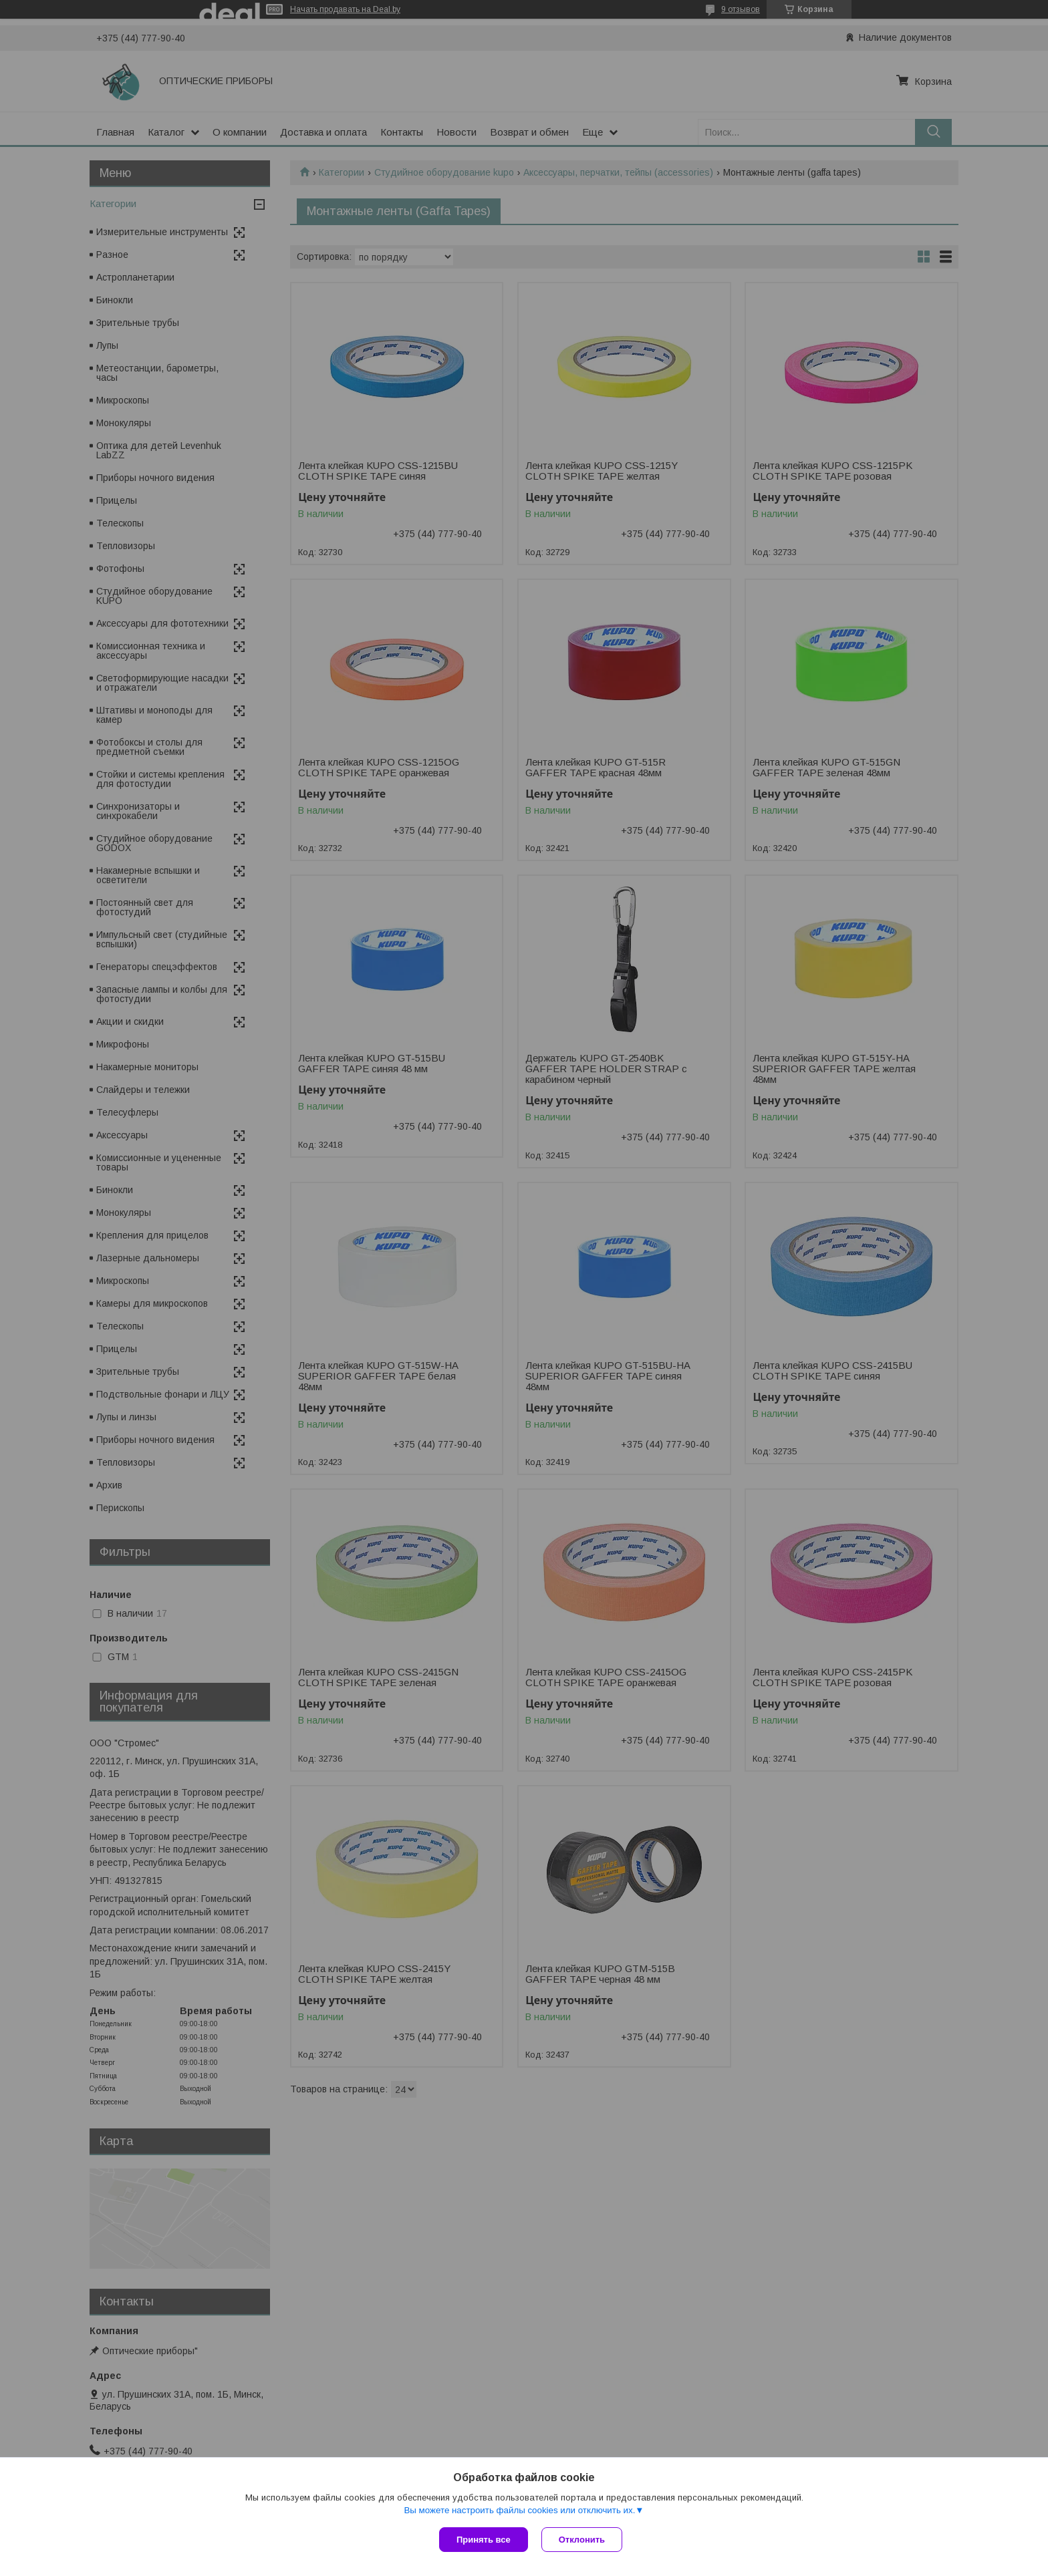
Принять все (483, 2540)
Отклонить (582, 2540)
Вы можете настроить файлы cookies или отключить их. (519, 2510)
